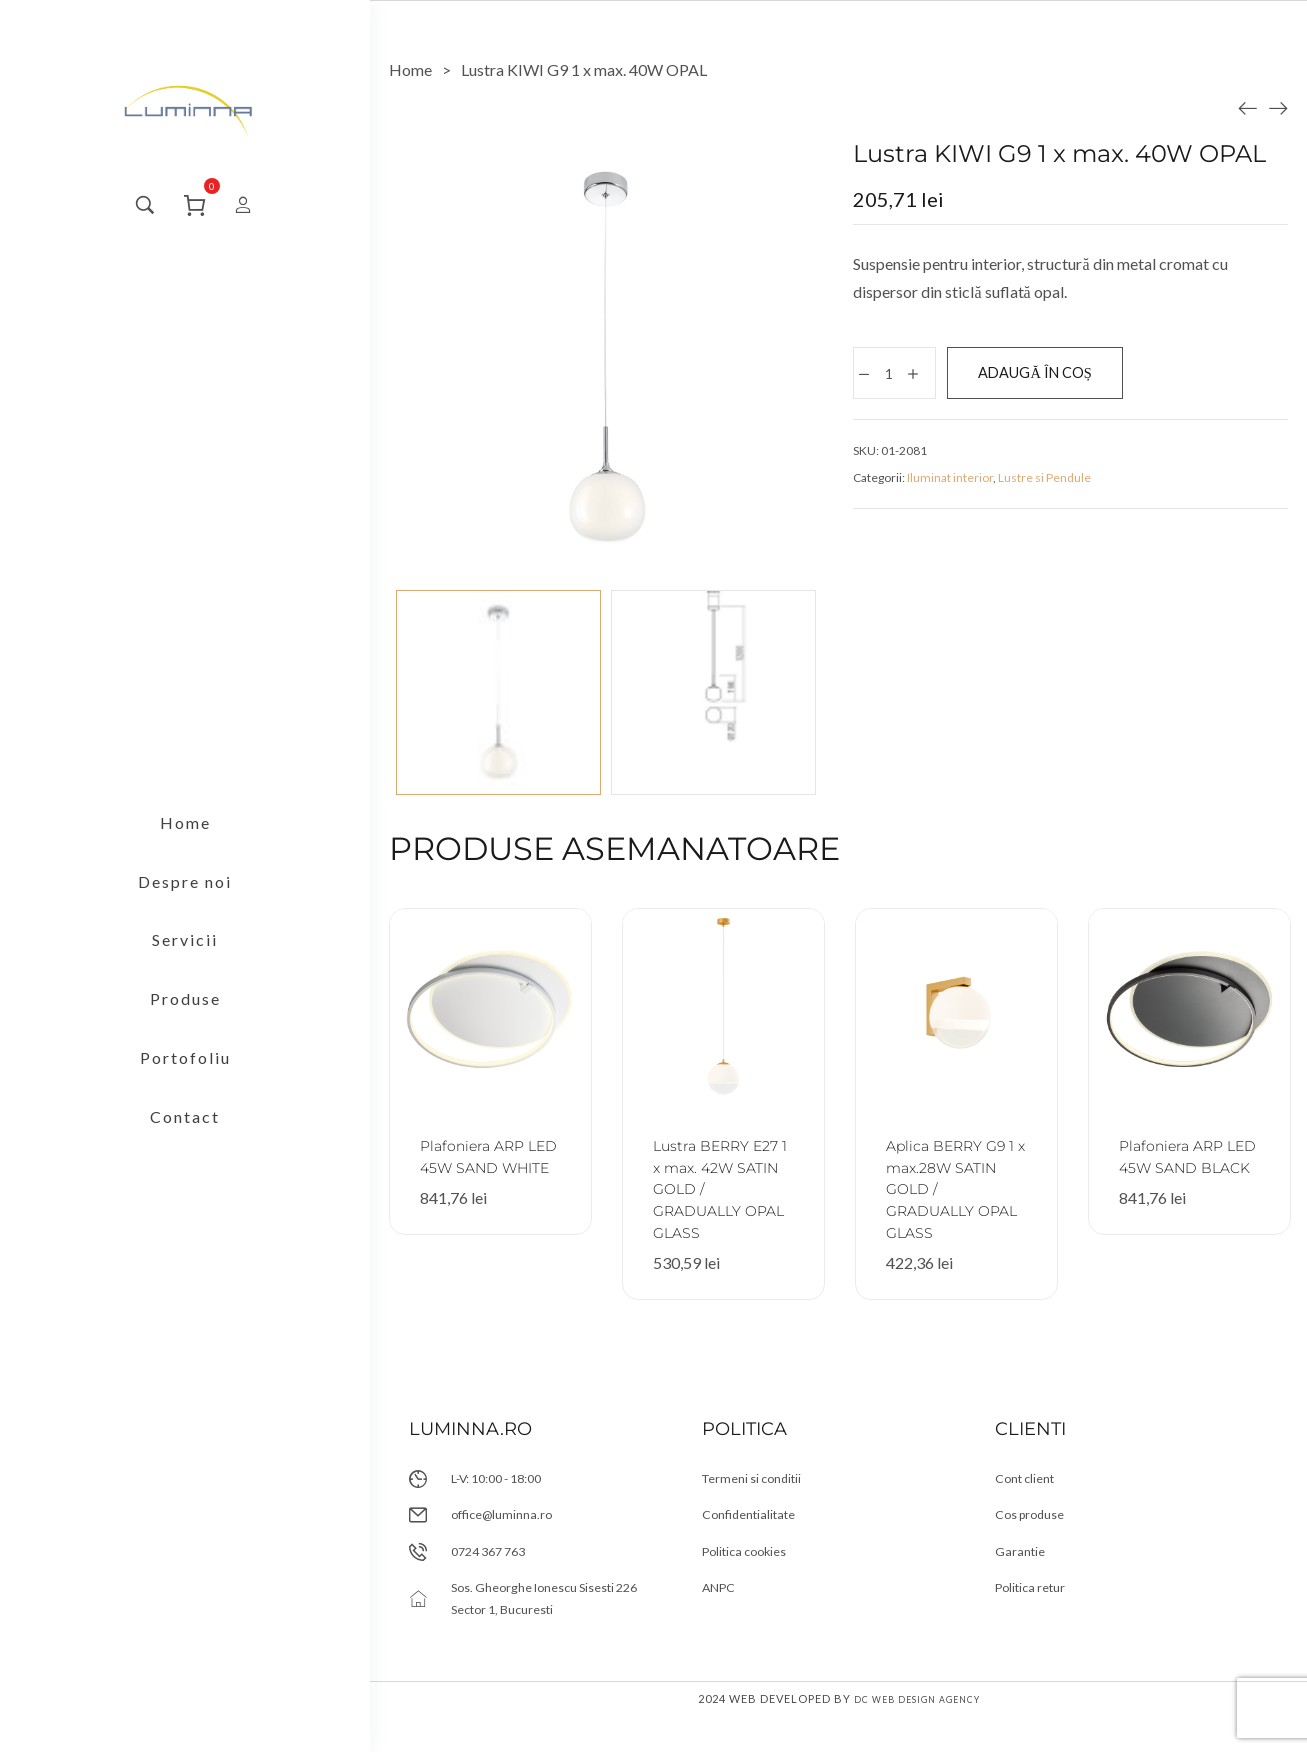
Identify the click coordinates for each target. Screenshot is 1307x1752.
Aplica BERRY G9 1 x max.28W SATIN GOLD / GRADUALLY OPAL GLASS (955, 1188)
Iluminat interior (950, 485)
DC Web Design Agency (917, 1734)
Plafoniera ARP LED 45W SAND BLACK (1186, 1166)
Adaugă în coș (1072, 376)
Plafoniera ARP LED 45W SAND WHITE (487, 1166)
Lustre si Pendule (1044, 485)
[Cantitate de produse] (893, 377)
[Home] (410, 69)
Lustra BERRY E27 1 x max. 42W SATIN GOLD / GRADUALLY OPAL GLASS (715, 1199)
